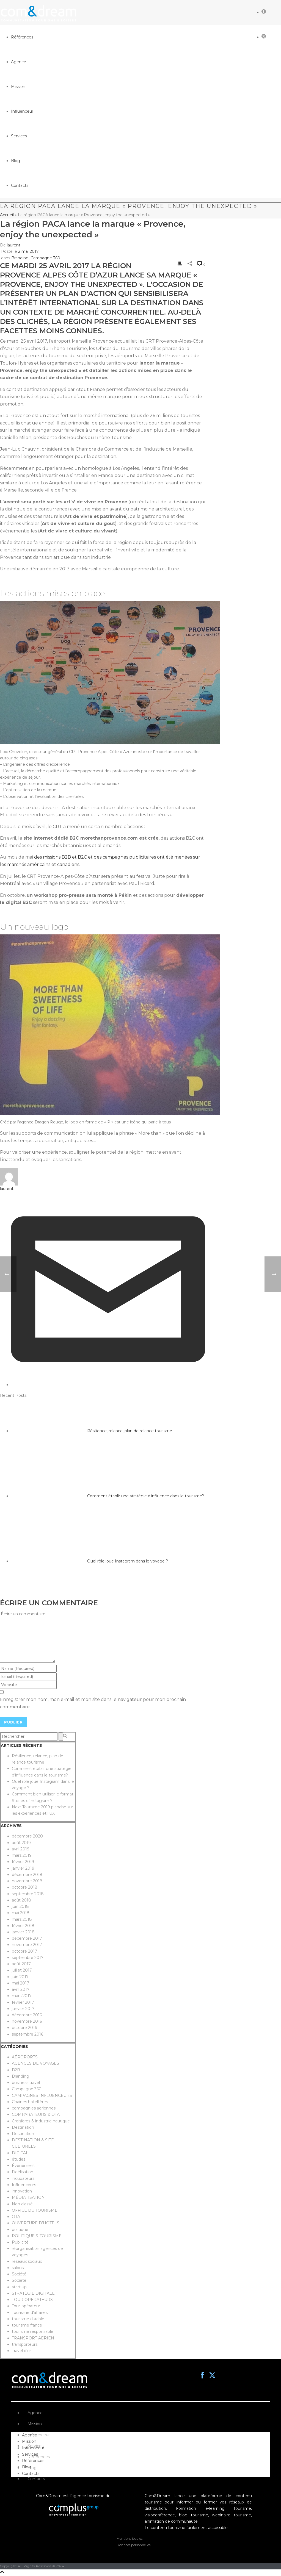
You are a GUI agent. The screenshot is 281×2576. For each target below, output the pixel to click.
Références (38, 2456)
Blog (32, 2467)
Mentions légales (129, 2538)
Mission (34, 2423)
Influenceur (38, 2434)
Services (35, 2445)
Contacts (36, 2478)
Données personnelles (133, 2545)
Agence (35, 2412)
